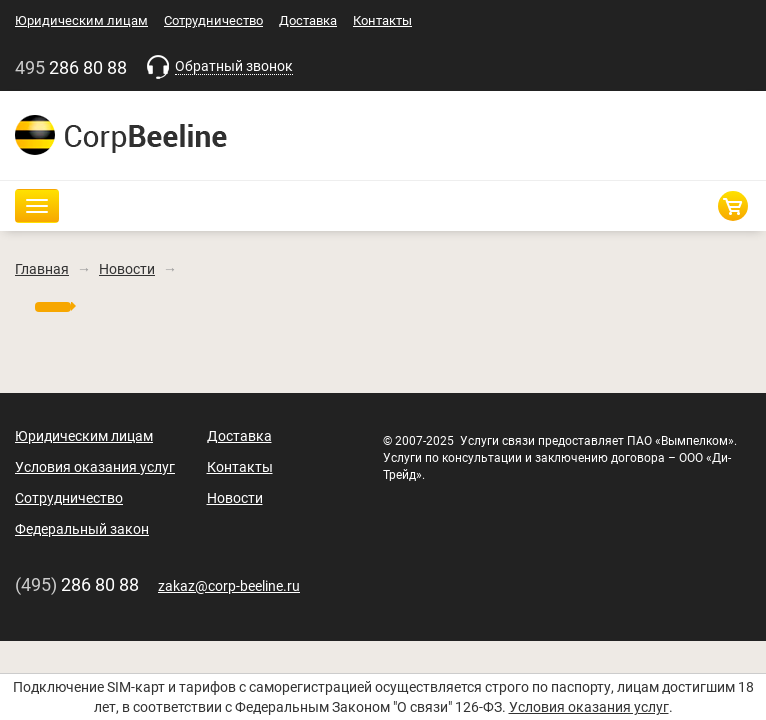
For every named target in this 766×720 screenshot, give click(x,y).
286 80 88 (73, 67)
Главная (42, 269)
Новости (127, 269)
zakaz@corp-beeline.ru (229, 586)
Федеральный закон (82, 529)
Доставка (308, 20)
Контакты (382, 20)
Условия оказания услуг (589, 707)
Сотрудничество (213, 20)
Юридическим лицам (81, 20)
